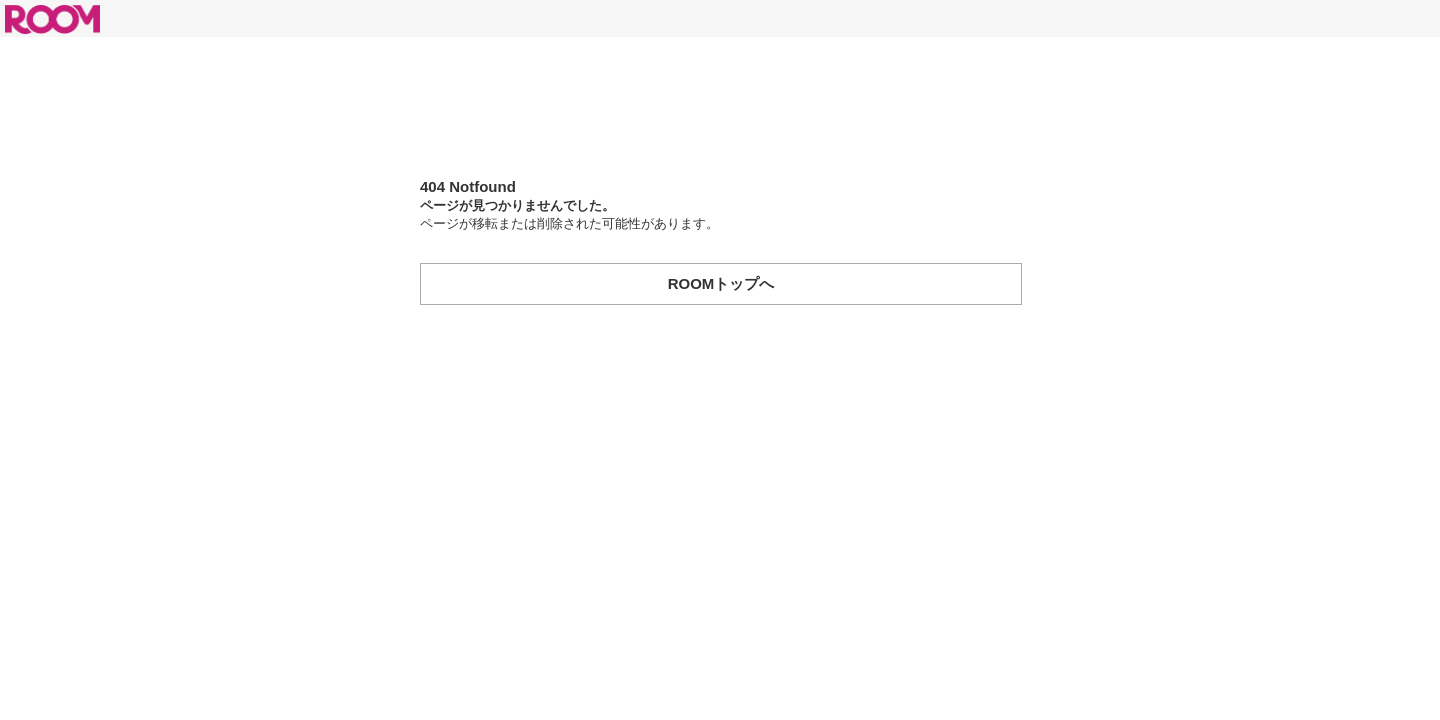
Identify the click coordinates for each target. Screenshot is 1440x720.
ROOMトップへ (721, 283)
